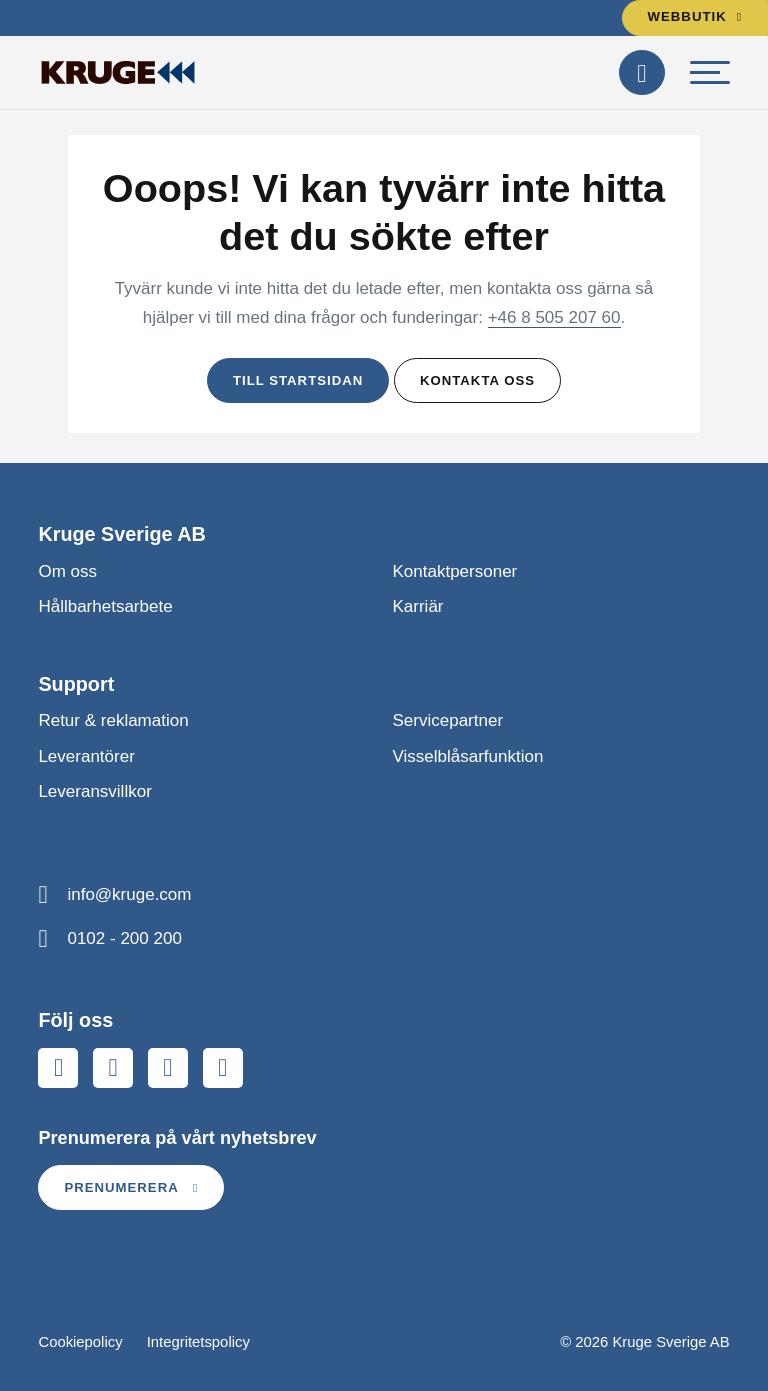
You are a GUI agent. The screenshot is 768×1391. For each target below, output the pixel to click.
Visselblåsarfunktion (468, 756)
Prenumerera (131, 1187)
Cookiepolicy (80, 1342)
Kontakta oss (477, 380)
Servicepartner (448, 720)
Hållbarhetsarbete (105, 606)
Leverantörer (86, 756)
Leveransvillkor (94, 791)
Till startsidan (298, 380)
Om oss (67, 571)
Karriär (418, 606)
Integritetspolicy (198, 1342)
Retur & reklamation (113, 720)
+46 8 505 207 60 (554, 317)
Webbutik (695, 16)
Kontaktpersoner (455, 571)
